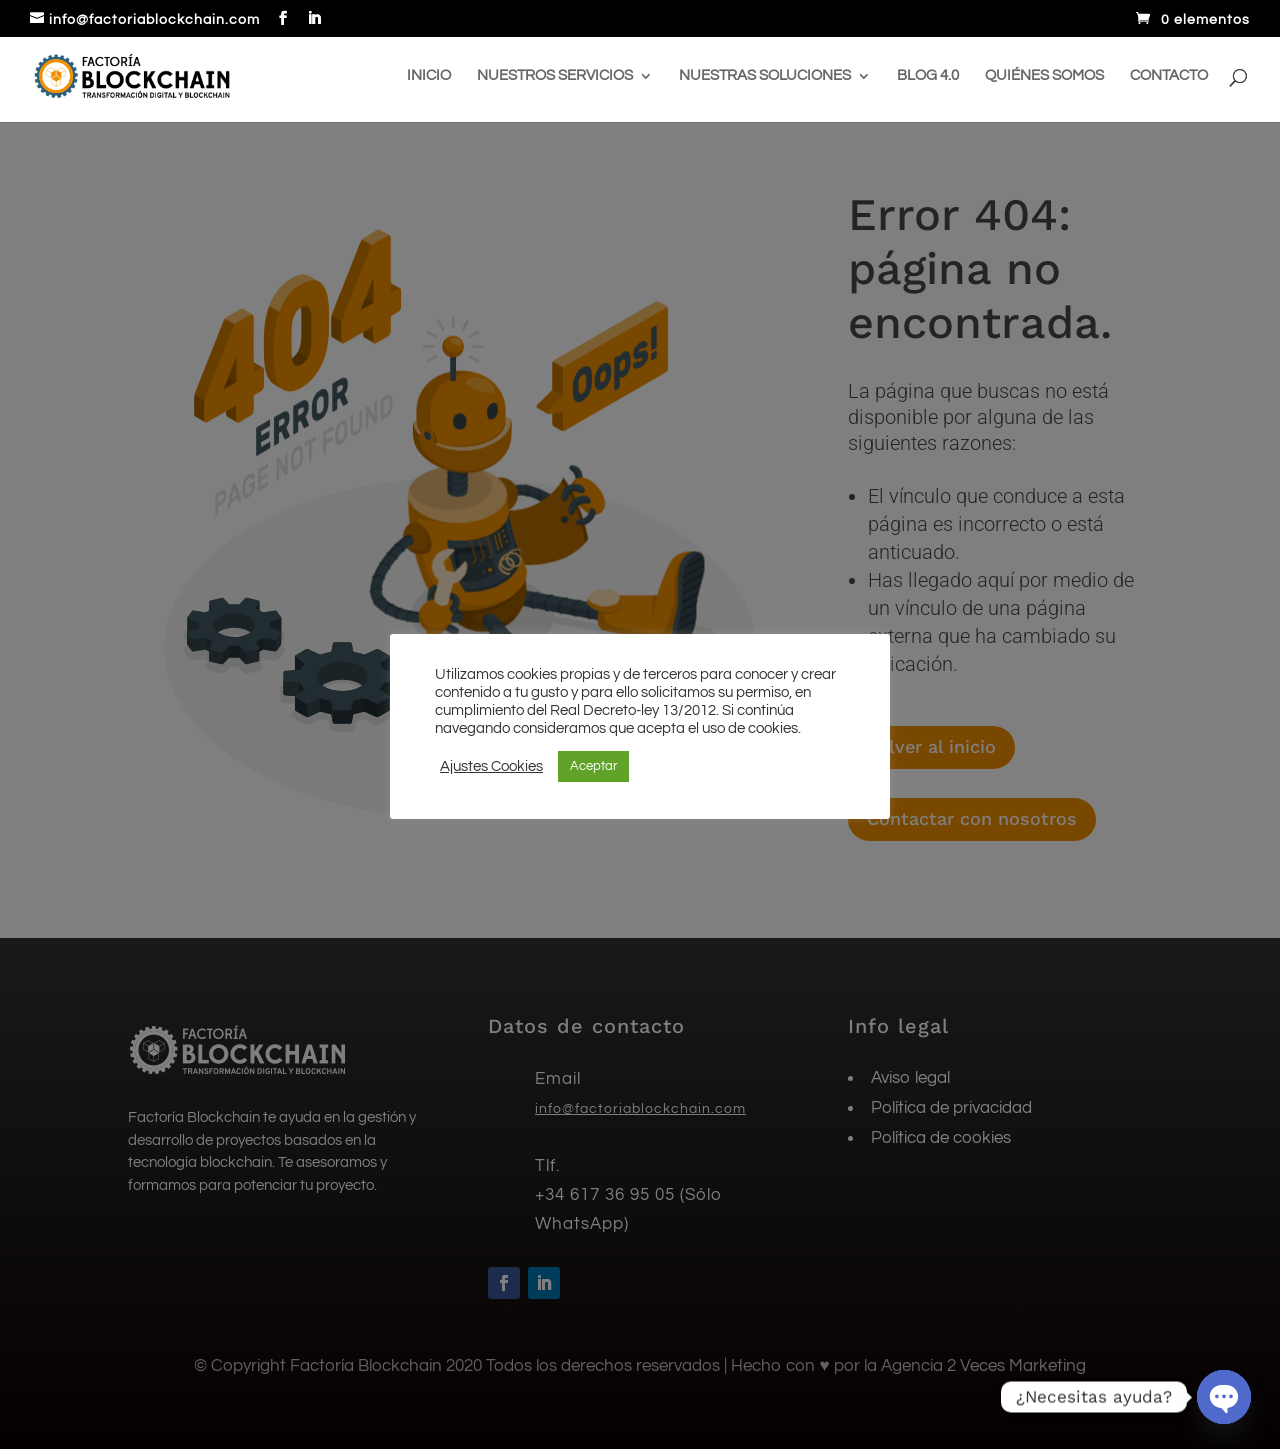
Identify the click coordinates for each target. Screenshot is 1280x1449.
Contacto (1169, 76)
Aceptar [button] (593, 766)
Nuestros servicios (555, 76)
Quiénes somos (1044, 76)
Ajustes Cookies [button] (491, 766)
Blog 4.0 (928, 76)
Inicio (429, 76)
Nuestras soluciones (765, 76)
